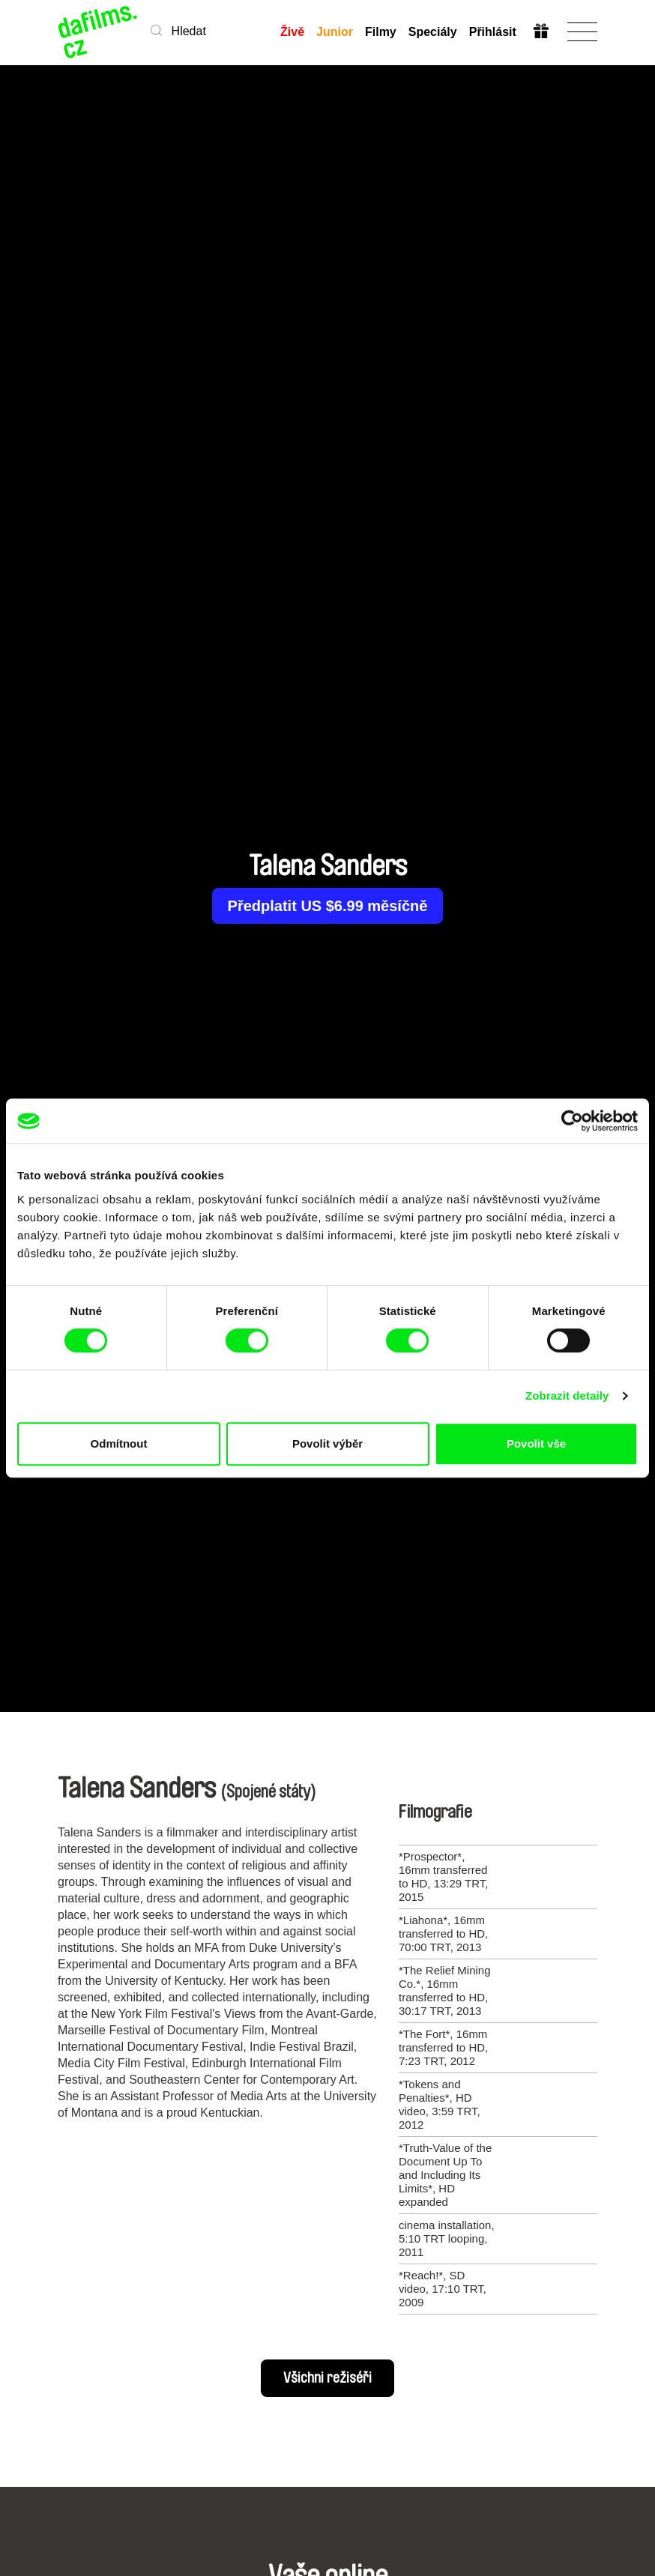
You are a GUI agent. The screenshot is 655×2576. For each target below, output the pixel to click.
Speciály (432, 31)
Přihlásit (492, 31)
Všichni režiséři (327, 2378)
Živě (292, 31)
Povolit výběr (327, 1443)
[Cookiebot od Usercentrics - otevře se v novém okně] (572, 1121)
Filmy (380, 31)
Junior (334, 31)
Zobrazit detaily (567, 1395)
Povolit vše (536, 1443)
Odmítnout (119, 1443)
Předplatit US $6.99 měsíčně (328, 906)
